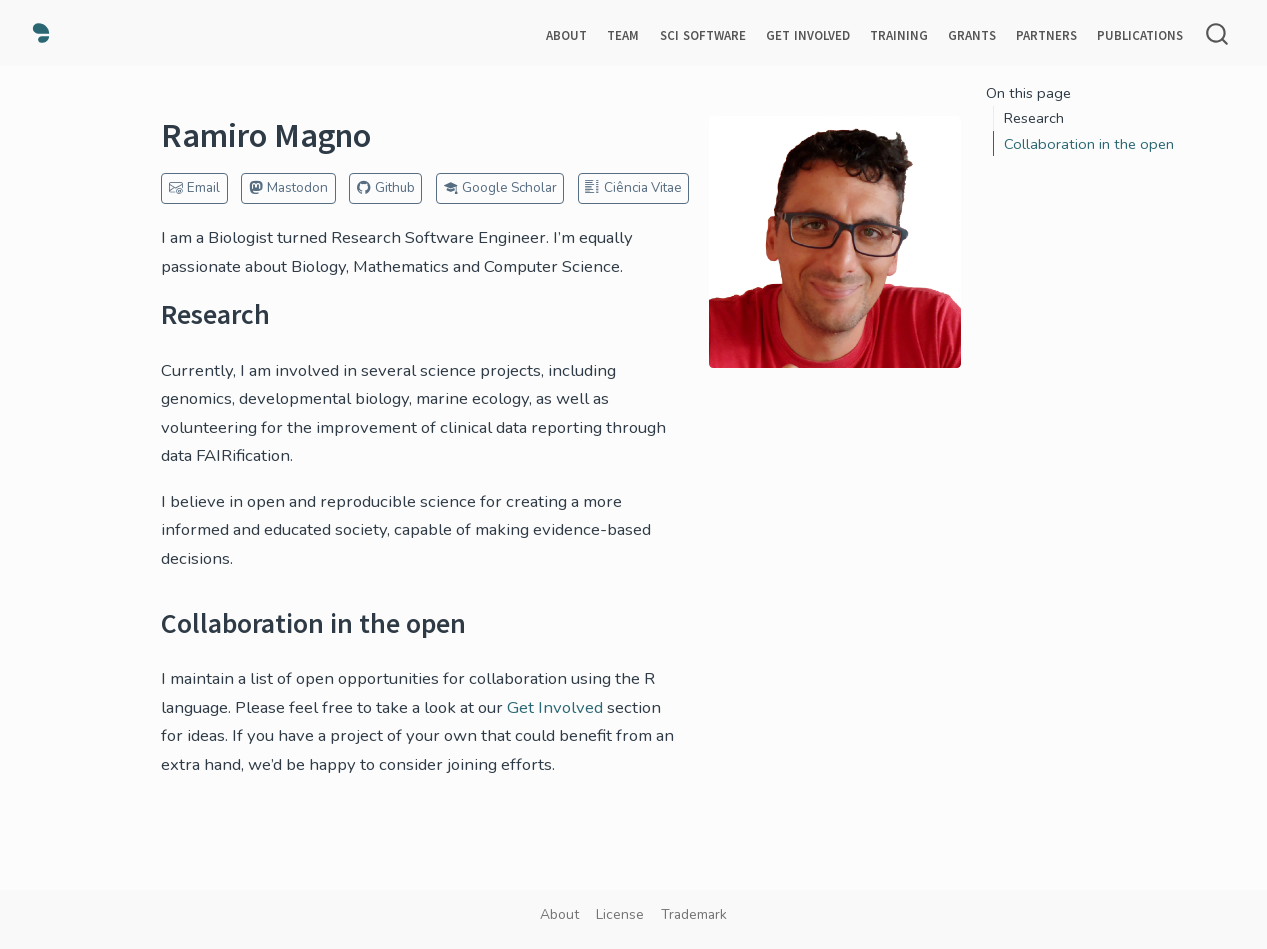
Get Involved (555, 707)
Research (1034, 118)
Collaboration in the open (1089, 144)
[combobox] (1218, 33)
